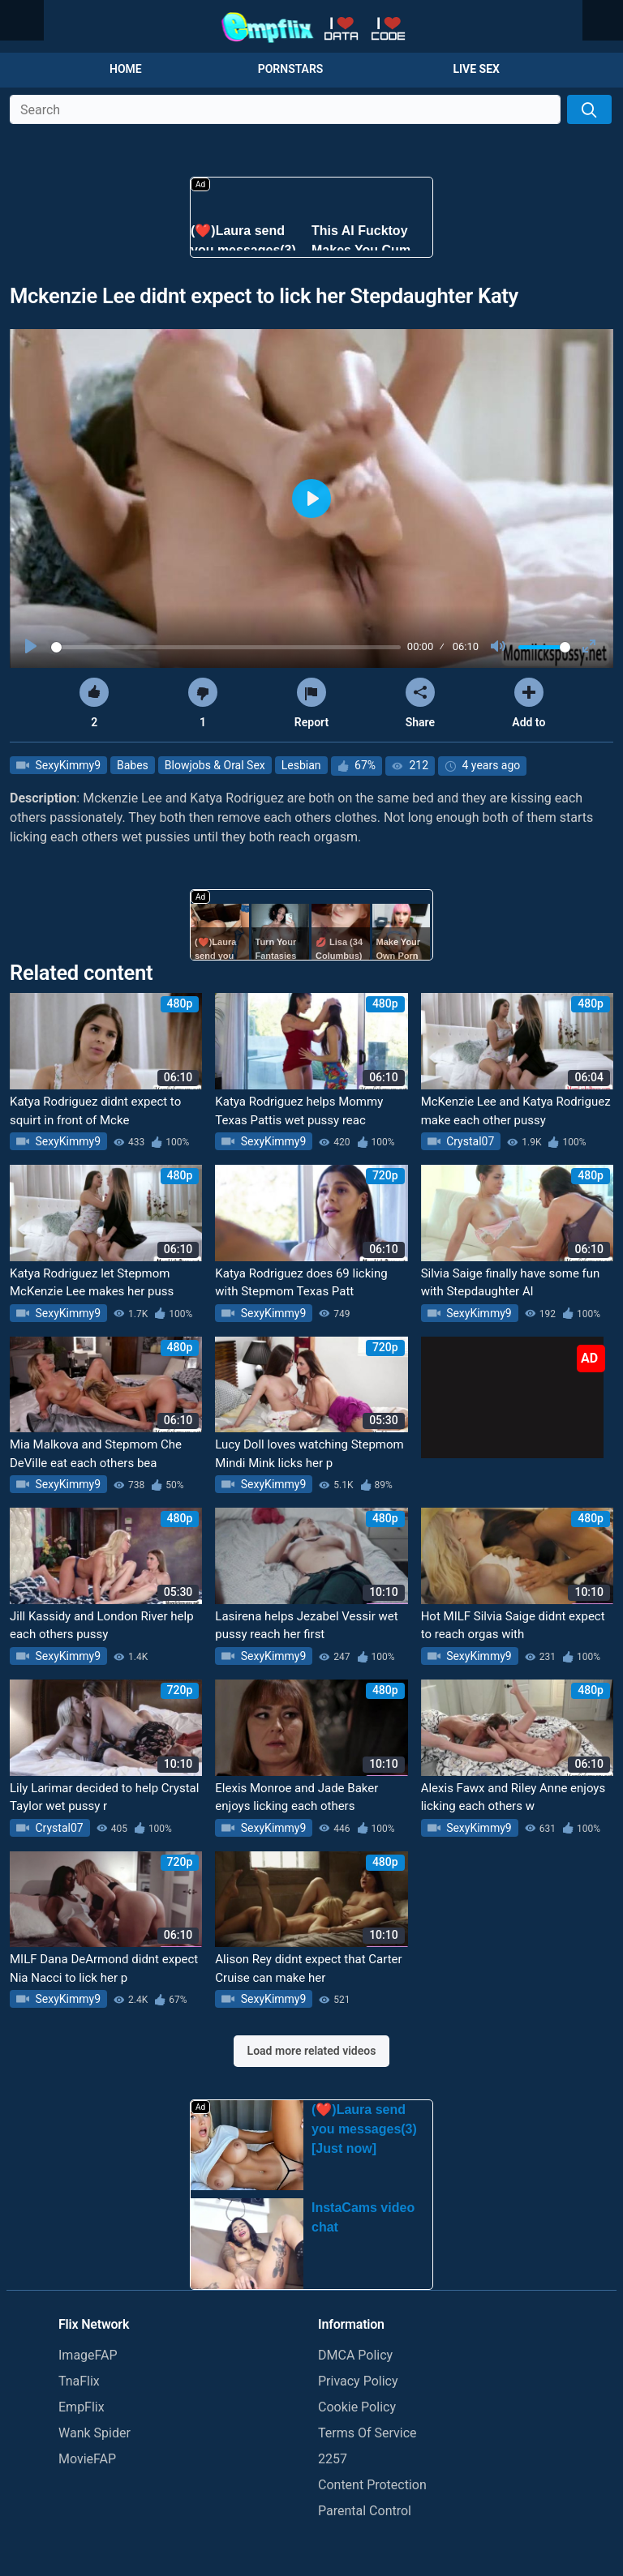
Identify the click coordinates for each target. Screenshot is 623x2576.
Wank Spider (94, 2433)
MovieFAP (87, 2459)
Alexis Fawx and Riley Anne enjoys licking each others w (513, 1797)
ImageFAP (88, 2355)
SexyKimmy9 (66, 765)
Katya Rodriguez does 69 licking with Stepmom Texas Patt (301, 1282)
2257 (332, 2459)
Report (311, 703)
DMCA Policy (355, 2355)
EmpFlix (81, 2407)
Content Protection (372, 2485)
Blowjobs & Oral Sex (215, 765)
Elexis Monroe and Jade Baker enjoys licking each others (296, 1797)
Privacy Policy (358, 2381)
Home (126, 68)
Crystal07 (469, 1141)
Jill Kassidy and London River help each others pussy (102, 1625)
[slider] (226, 647)
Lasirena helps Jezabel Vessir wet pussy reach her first (306, 1625)
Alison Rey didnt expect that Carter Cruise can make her (308, 1968)
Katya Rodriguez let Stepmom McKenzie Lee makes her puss (92, 1282)
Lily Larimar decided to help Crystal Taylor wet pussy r (104, 1797)
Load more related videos (311, 2050)
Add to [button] (528, 703)
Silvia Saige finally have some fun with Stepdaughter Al (510, 1282)
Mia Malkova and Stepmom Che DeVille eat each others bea (96, 1453)
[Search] (589, 109)
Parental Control (364, 2510)
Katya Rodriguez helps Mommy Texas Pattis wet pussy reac (299, 1111)
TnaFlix (79, 2381)
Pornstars (291, 68)
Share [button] (420, 703)
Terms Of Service (367, 2433)
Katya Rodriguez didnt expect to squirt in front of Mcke (95, 1111)
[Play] (32, 647)
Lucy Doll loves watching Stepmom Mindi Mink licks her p (309, 1453)
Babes (132, 765)
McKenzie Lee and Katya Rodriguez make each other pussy (516, 1111)
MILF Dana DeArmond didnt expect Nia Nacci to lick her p (104, 1968)
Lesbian (301, 765)
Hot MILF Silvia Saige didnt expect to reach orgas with (513, 1625)
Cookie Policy (357, 2407)
